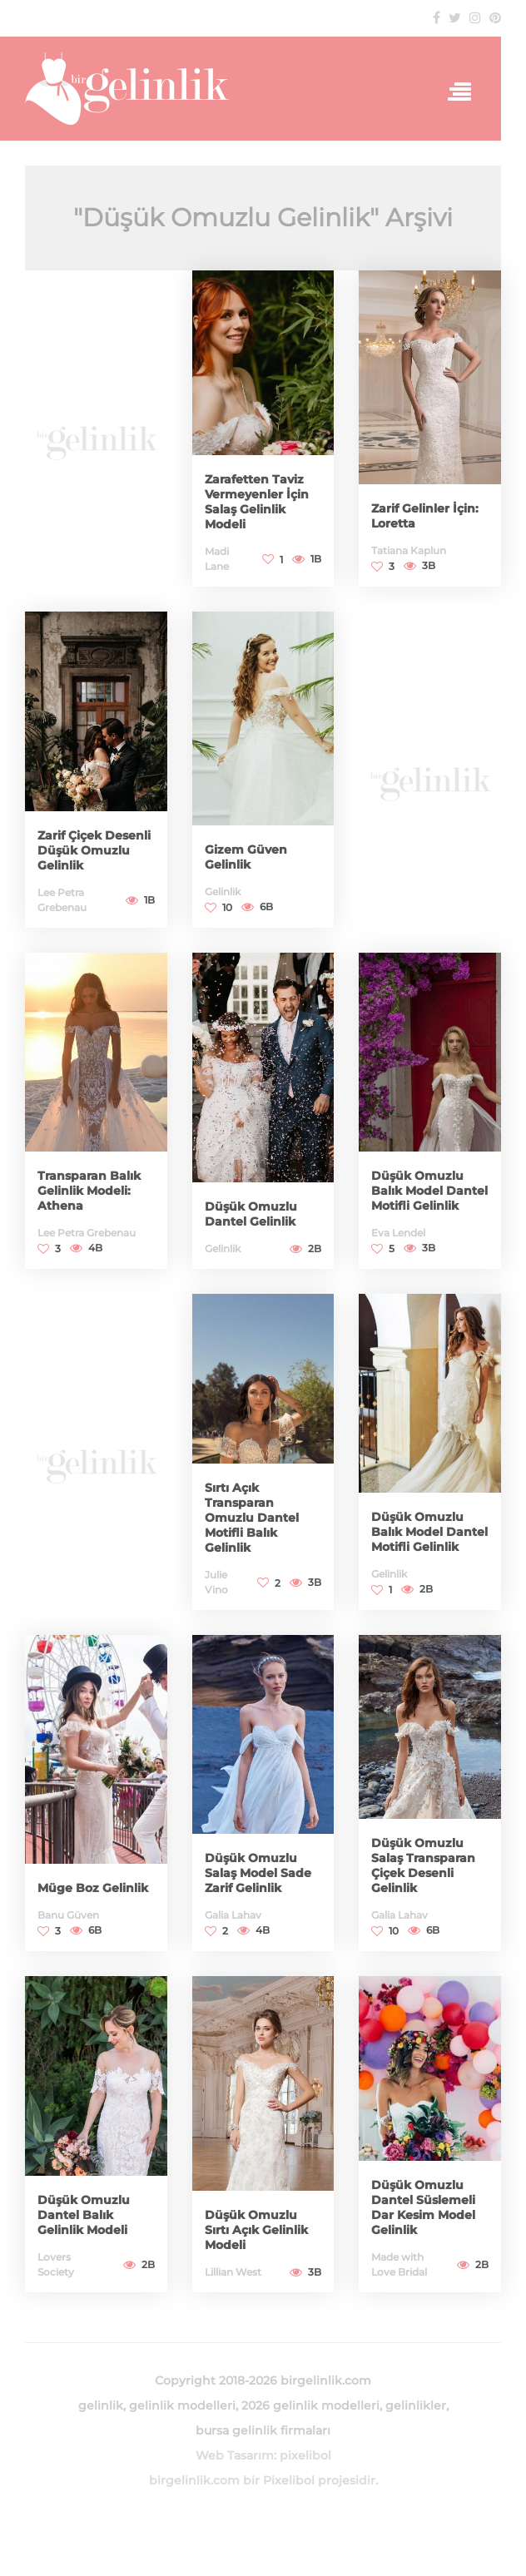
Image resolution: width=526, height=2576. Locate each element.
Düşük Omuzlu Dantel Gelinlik (251, 1214)
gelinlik (100, 2405)
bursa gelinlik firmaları (263, 2430)
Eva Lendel (398, 1232)
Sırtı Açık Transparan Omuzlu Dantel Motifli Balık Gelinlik (252, 1517)
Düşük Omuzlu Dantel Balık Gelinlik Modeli (83, 2214)
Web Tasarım (235, 2455)
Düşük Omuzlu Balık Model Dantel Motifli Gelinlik (429, 1190)
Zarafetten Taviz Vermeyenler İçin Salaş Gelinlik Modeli (257, 502)
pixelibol (305, 2455)
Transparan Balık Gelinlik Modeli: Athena (89, 1190)
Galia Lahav (233, 1915)
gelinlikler (415, 2405)
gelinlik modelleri (182, 2405)
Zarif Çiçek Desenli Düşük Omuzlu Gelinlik (94, 850)
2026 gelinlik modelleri (310, 2405)
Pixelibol (289, 2480)
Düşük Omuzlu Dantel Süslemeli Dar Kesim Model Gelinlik (423, 2207)
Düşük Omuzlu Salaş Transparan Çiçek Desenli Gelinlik (423, 1865)
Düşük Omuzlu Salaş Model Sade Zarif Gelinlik (258, 1872)
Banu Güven (68, 1915)
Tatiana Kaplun (408, 550)
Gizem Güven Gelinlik (246, 857)
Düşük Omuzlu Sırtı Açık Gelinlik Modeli (256, 2229)
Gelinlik (223, 891)
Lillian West (233, 2272)
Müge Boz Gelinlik (92, 1887)
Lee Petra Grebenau (86, 1232)
